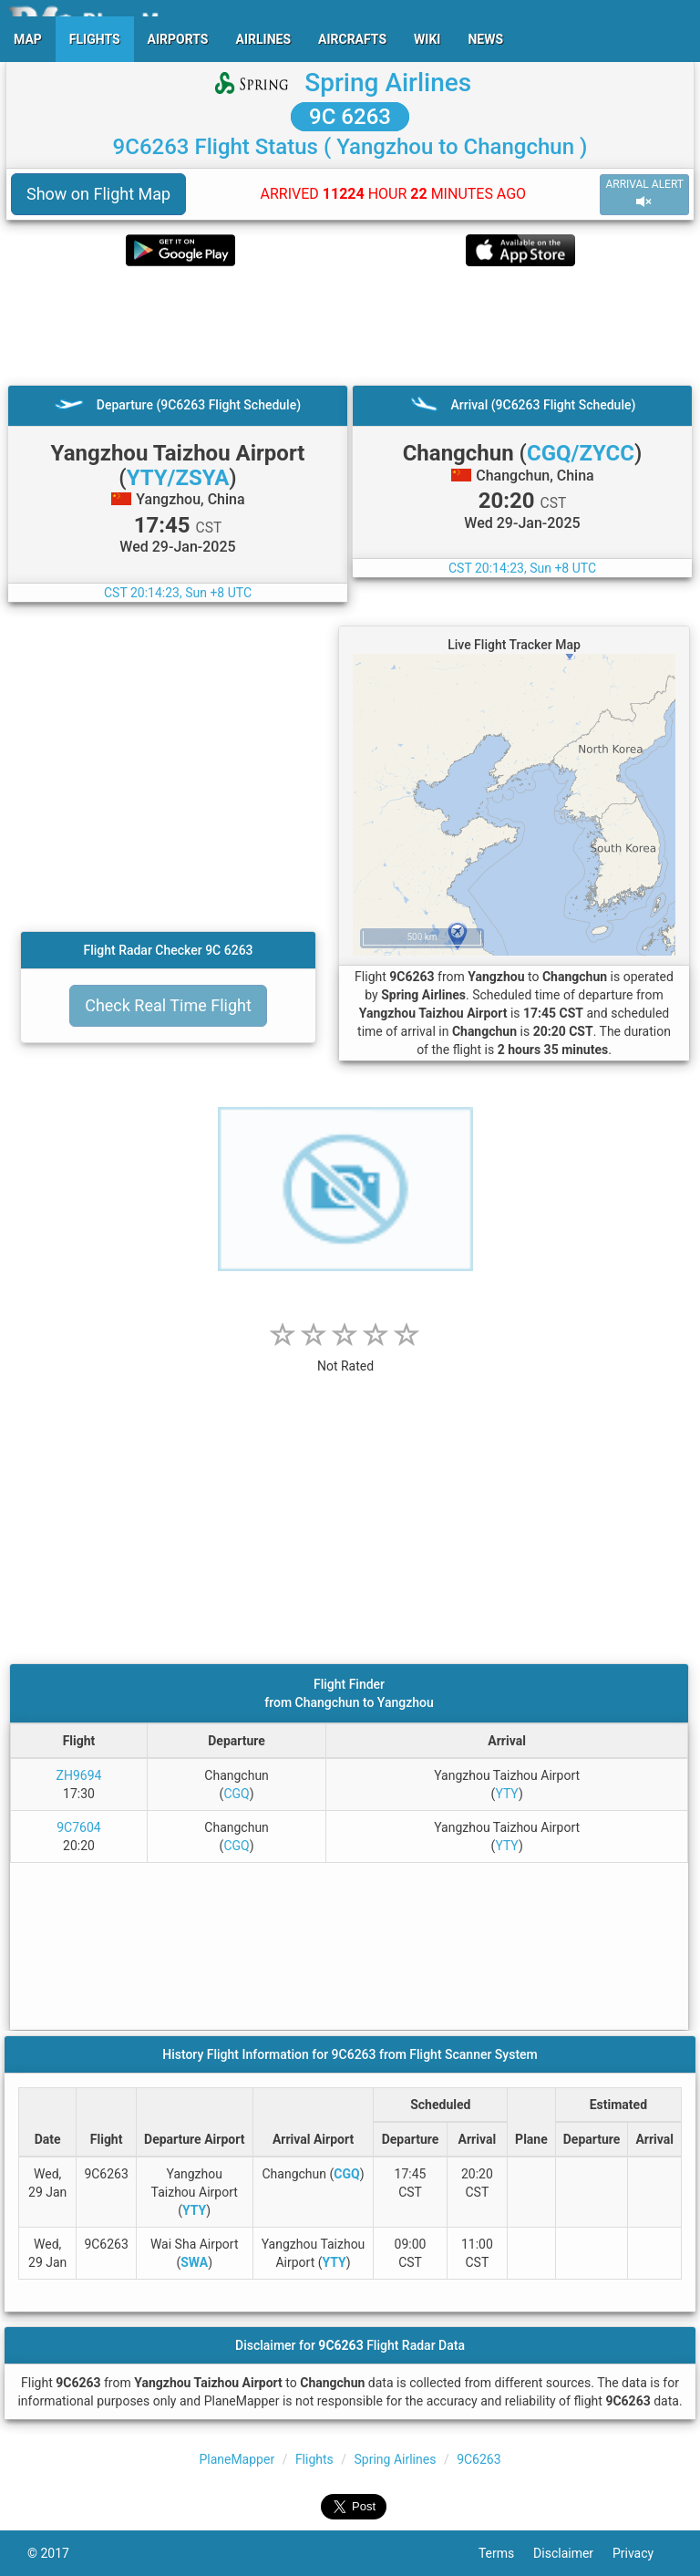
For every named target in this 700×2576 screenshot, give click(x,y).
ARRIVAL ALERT (644, 194)
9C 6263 (350, 116)
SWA (194, 2262)
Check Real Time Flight (168, 1005)
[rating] (345, 1356)
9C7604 (78, 1827)
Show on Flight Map (98, 193)
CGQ (236, 1793)
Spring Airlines (387, 82)
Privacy (642, 2553)
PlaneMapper (236, 2459)
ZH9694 (79, 1775)
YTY (507, 1793)
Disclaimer (572, 2553)
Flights (314, 2459)
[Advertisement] (350, 325)
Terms (506, 2553)
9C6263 (478, 2459)
